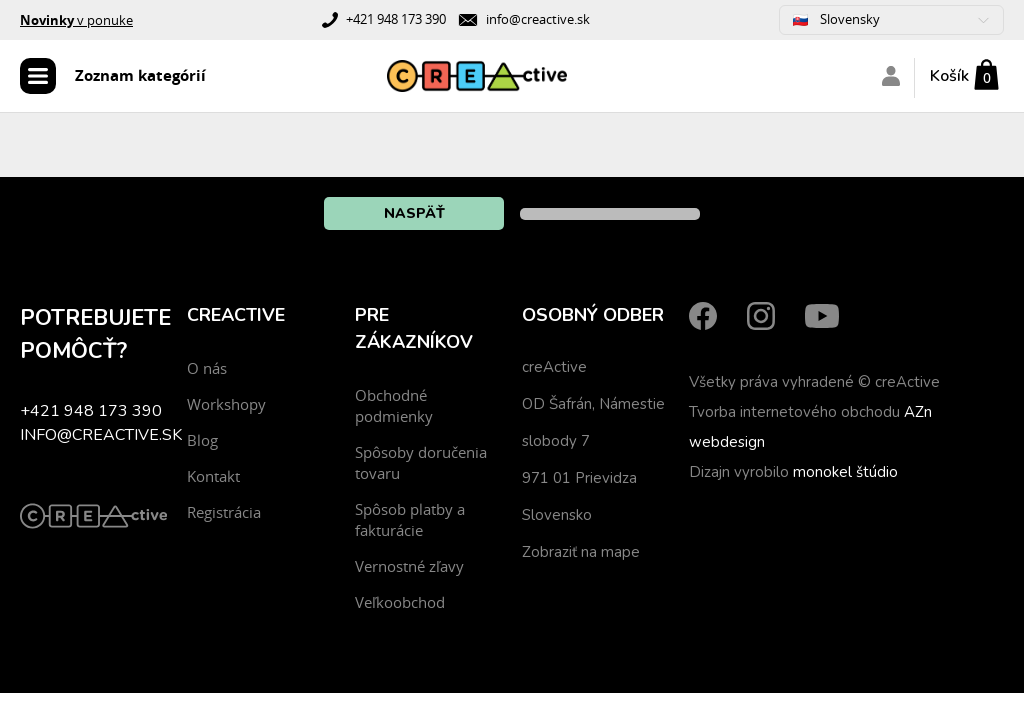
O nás (207, 368)
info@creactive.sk (538, 19)
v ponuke (76, 20)
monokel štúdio (845, 472)
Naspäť (414, 213)
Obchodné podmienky (394, 405)
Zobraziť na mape (581, 552)
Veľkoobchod (400, 602)
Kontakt (213, 476)
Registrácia (224, 512)
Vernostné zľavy (409, 566)
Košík (949, 76)
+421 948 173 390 (396, 19)
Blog (202, 440)
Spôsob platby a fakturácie (410, 519)
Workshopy (226, 404)
